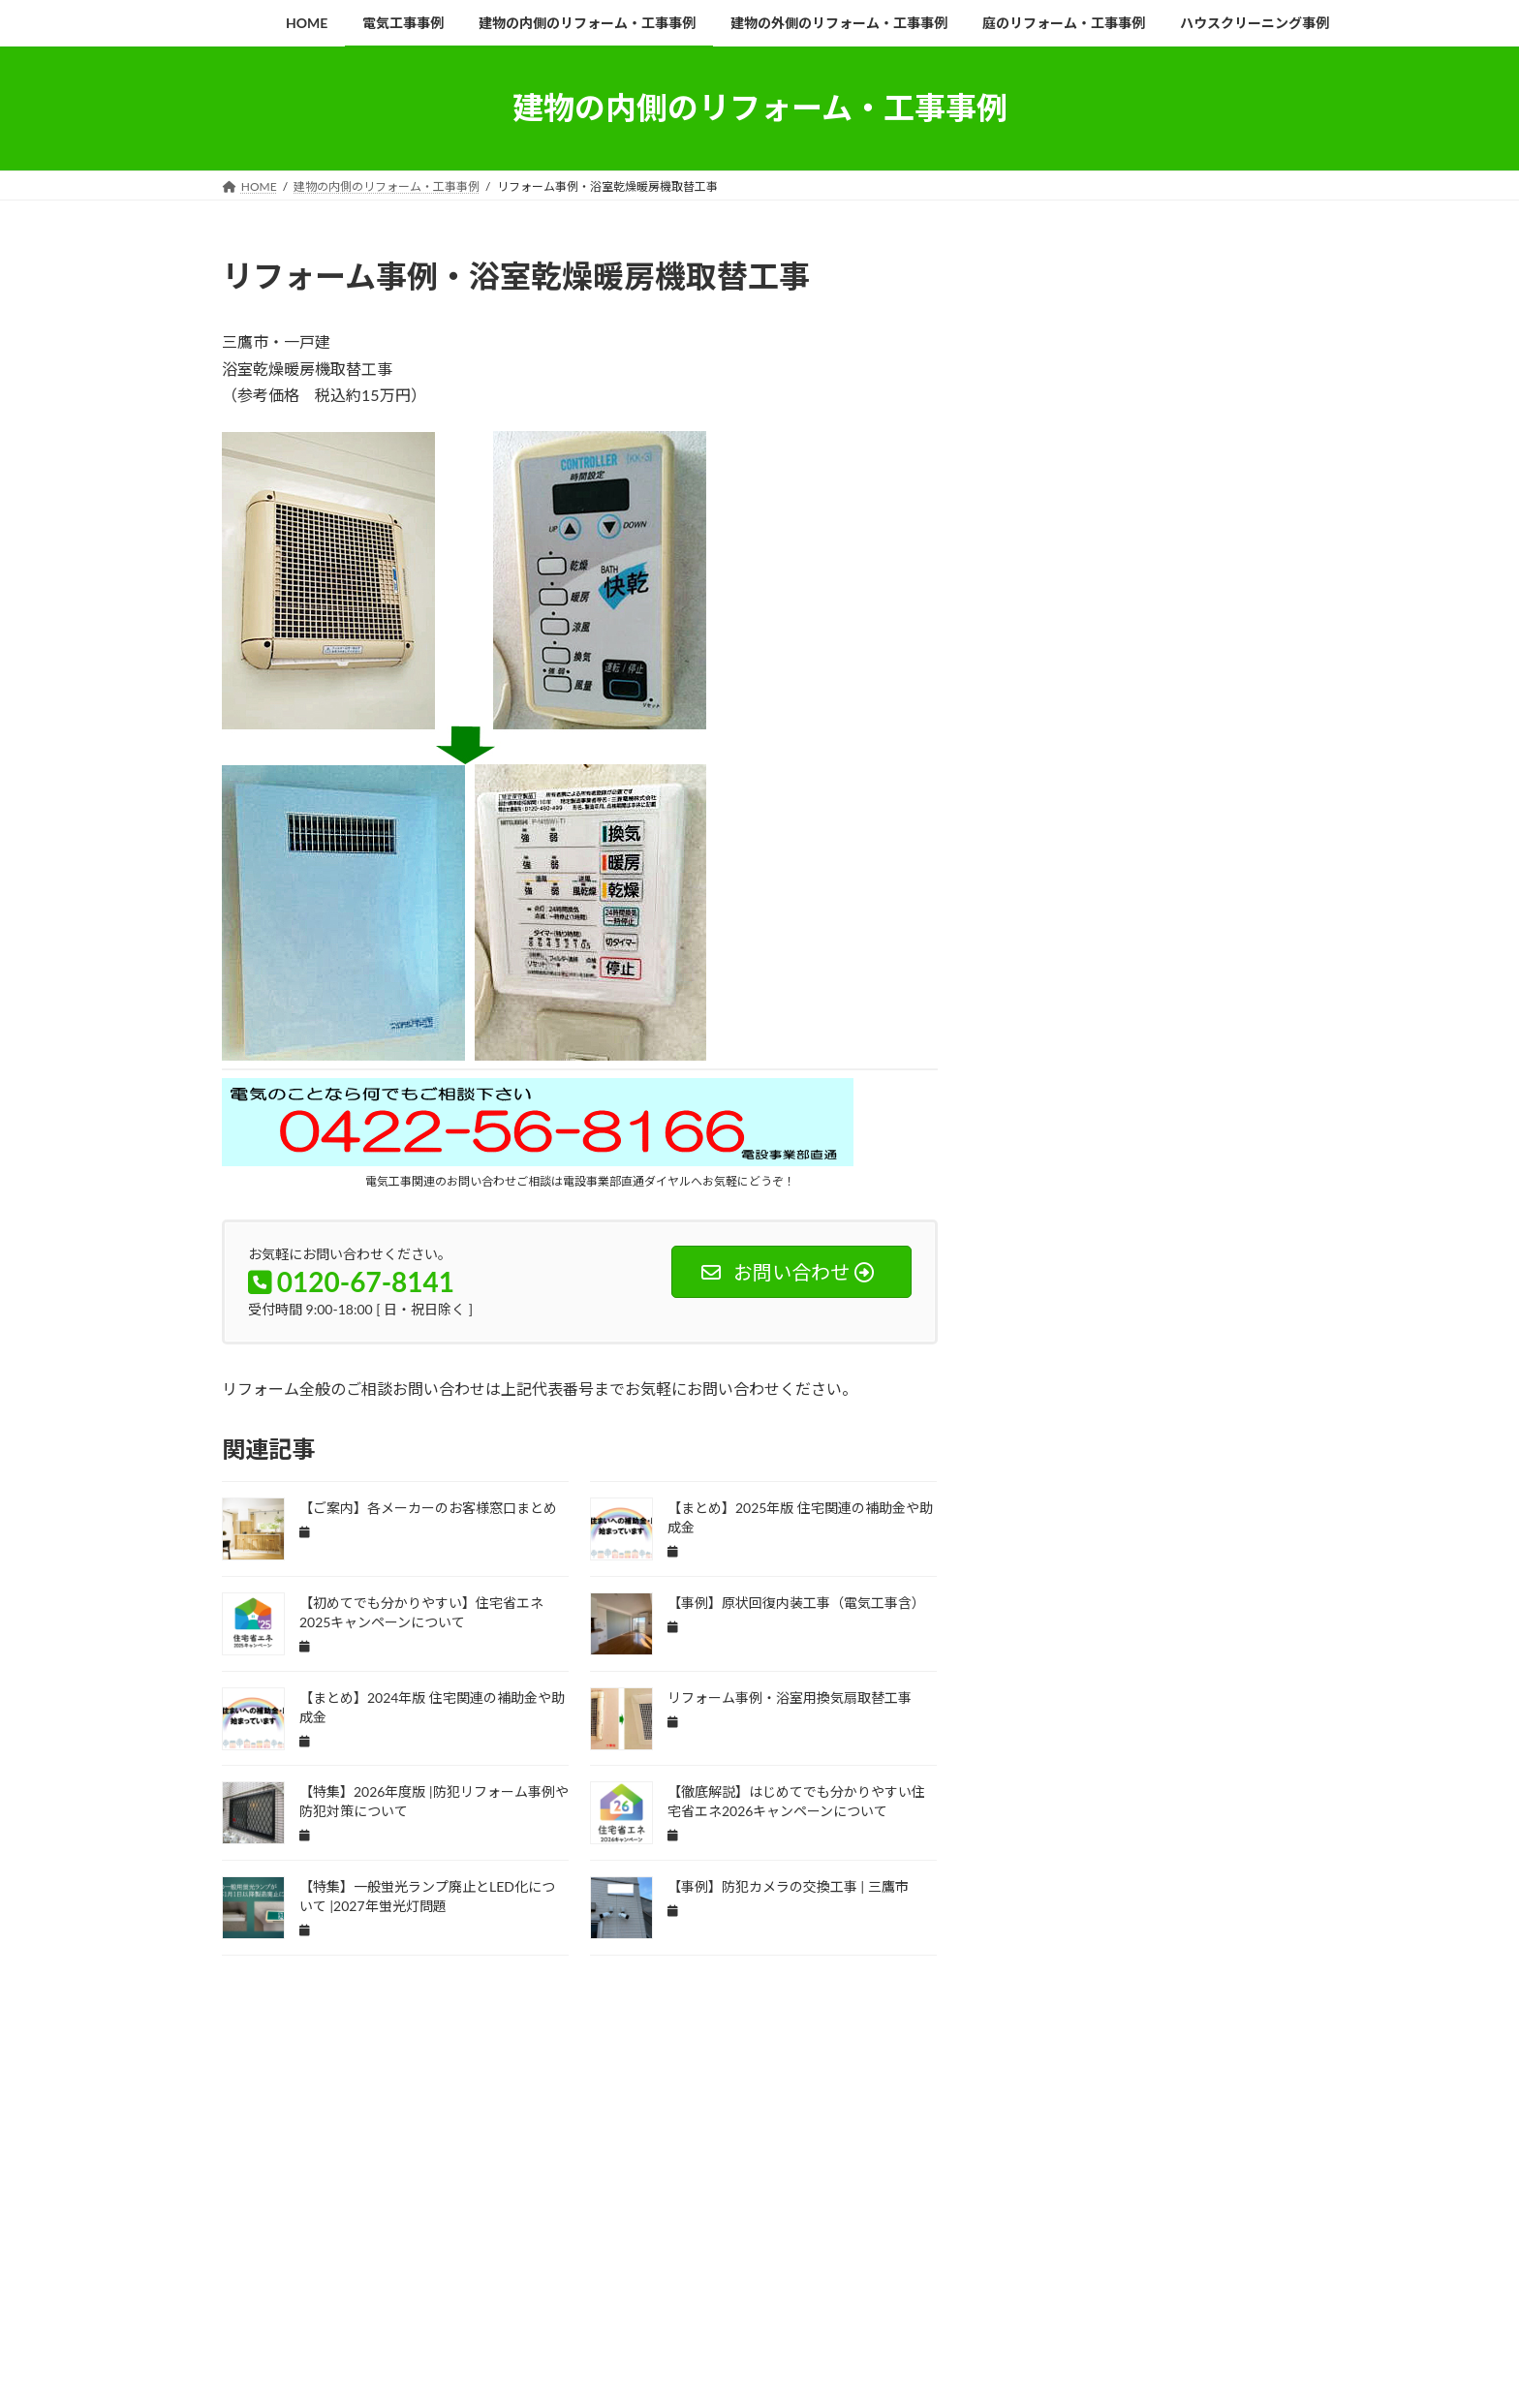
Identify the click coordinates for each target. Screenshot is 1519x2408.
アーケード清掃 (1141, 946)
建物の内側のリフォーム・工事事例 (516, 2240)
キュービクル (1046, 1170)
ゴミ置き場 (1041, 1255)
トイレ (1092, 1451)
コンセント (1122, 1226)
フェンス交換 (1156, 1592)
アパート (1226, 917)
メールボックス (1051, 1704)
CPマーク (1159, 777)
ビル (1236, 1564)
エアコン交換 (1046, 1002)
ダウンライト (1046, 1423)
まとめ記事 (1041, 917)
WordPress (586, 2319)
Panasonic (1095, 861)
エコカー (1036, 1030)
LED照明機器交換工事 (1215, 833)
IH (1116, 805)
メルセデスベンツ (1155, 1676)
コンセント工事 (1212, 1226)
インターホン (1236, 946)
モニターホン (1146, 1704)
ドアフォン (1163, 1451)
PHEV (1162, 861)
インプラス (1041, 974)
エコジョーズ (1117, 1030)
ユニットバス (1236, 1704)
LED (1209, 805)
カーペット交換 (1122, 1114)
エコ (1207, 1002)
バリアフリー (1046, 1507)
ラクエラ (1036, 1732)
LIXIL (1028, 861)
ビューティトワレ (1155, 1564)
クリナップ (1131, 1170)
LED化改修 (1041, 833)
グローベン (1041, 1226)
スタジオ (1255, 1311)
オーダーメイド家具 (1060, 1086)
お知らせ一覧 (1091, 337)
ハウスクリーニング (1231, 1479)
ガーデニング (1046, 1142)
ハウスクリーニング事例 (1115, 2240)
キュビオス (1202, 1142)
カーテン (1036, 1114)
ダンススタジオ (1141, 1423)
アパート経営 (1046, 946)
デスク (1031, 1451)
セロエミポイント (1056, 1367)
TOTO (1030, 889)
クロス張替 (1041, 1198)
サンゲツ (1117, 1255)
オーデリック (1165, 1086)
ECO (1223, 777)
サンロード (1192, 1255)
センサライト (1156, 1367)
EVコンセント (1047, 805)
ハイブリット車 (1122, 1479)
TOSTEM (1228, 861)
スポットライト (1051, 1339)
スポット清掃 (1146, 1339)
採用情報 (1053, 678)
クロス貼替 (1122, 1198)
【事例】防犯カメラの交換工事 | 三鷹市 (788, 1886)
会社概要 (1053, 597)
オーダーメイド (1202, 1058)
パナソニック (1175, 1535)
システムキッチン (1165, 1283)
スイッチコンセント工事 (1151, 1311)
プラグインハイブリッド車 (1075, 1648)
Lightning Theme (685, 2319)
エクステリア (1136, 1002)
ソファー (1136, 1395)
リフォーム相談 (1099, 550)
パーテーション (1051, 1564)
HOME (1046, 304)
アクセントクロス (1136, 917)
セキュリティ (1236, 1339)
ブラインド (1141, 1620)
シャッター (1041, 1311)
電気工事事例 (350, 2240)
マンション (1250, 1648)
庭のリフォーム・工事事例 (942, 2240)
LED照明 (1116, 833)
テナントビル (1236, 1423)
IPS (1160, 805)
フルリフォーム (1051, 1620)
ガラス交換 (1212, 1114)
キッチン (1126, 1142)
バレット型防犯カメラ (1065, 1535)
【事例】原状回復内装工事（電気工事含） (796, 1602)
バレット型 (1131, 1507)
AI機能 (1092, 777)
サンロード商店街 (1056, 1283)
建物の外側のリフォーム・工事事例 (741, 2240)
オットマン (1041, 1058)
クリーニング (1217, 1170)
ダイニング (1212, 1395)
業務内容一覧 (1068, 420)
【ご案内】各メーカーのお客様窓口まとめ (428, 1507)
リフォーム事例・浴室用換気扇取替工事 (789, 1697)
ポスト (1179, 1648)
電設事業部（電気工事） (1130, 456)
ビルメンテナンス (1056, 1592)
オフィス (1117, 1058)
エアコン (1207, 974)
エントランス (1207, 1030)
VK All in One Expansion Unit (815, 2319)
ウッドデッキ (1127, 974)
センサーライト (1051, 1395)
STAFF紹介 (1083, 632)
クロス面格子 (1207, 1198)
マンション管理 (1051, 1676)
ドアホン (1239, 1451)
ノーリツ (1036, 1479)
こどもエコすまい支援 (1124, 889)
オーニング (1250, 1086)
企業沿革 (1053, 384)
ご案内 (1219, 889)
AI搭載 (1031, 777)
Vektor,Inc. (934, 2319)
